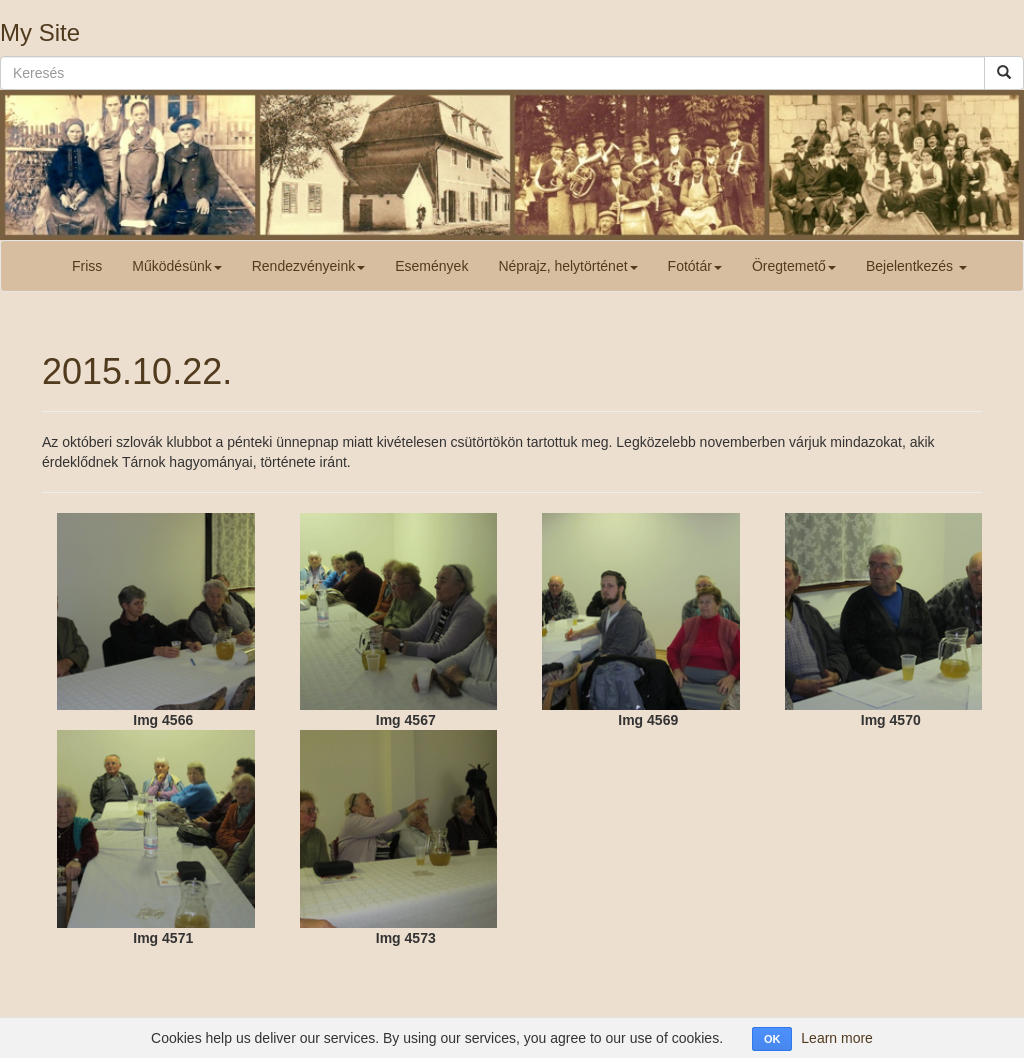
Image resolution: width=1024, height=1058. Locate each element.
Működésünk (176, 266)
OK (772, 1039)
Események (431, 266)
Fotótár (695, 266)
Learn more (837, 1038)
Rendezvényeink (309, 266)
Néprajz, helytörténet (567, 266)
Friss (87, 266)
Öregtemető (794, 266)
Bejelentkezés (916, 266)
